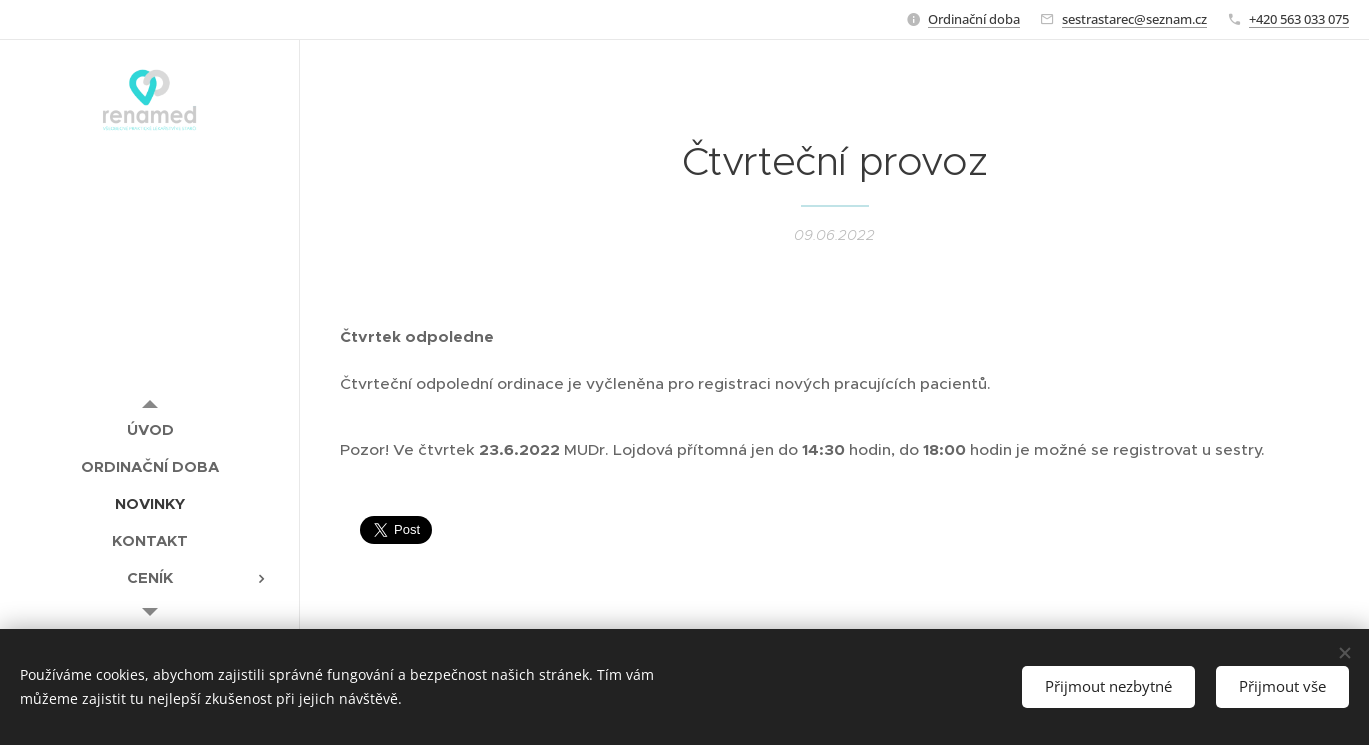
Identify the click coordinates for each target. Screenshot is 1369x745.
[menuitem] (150, 429)
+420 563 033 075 (1299, 19)
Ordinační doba (974, 19)
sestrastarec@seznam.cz (1134, 19)
